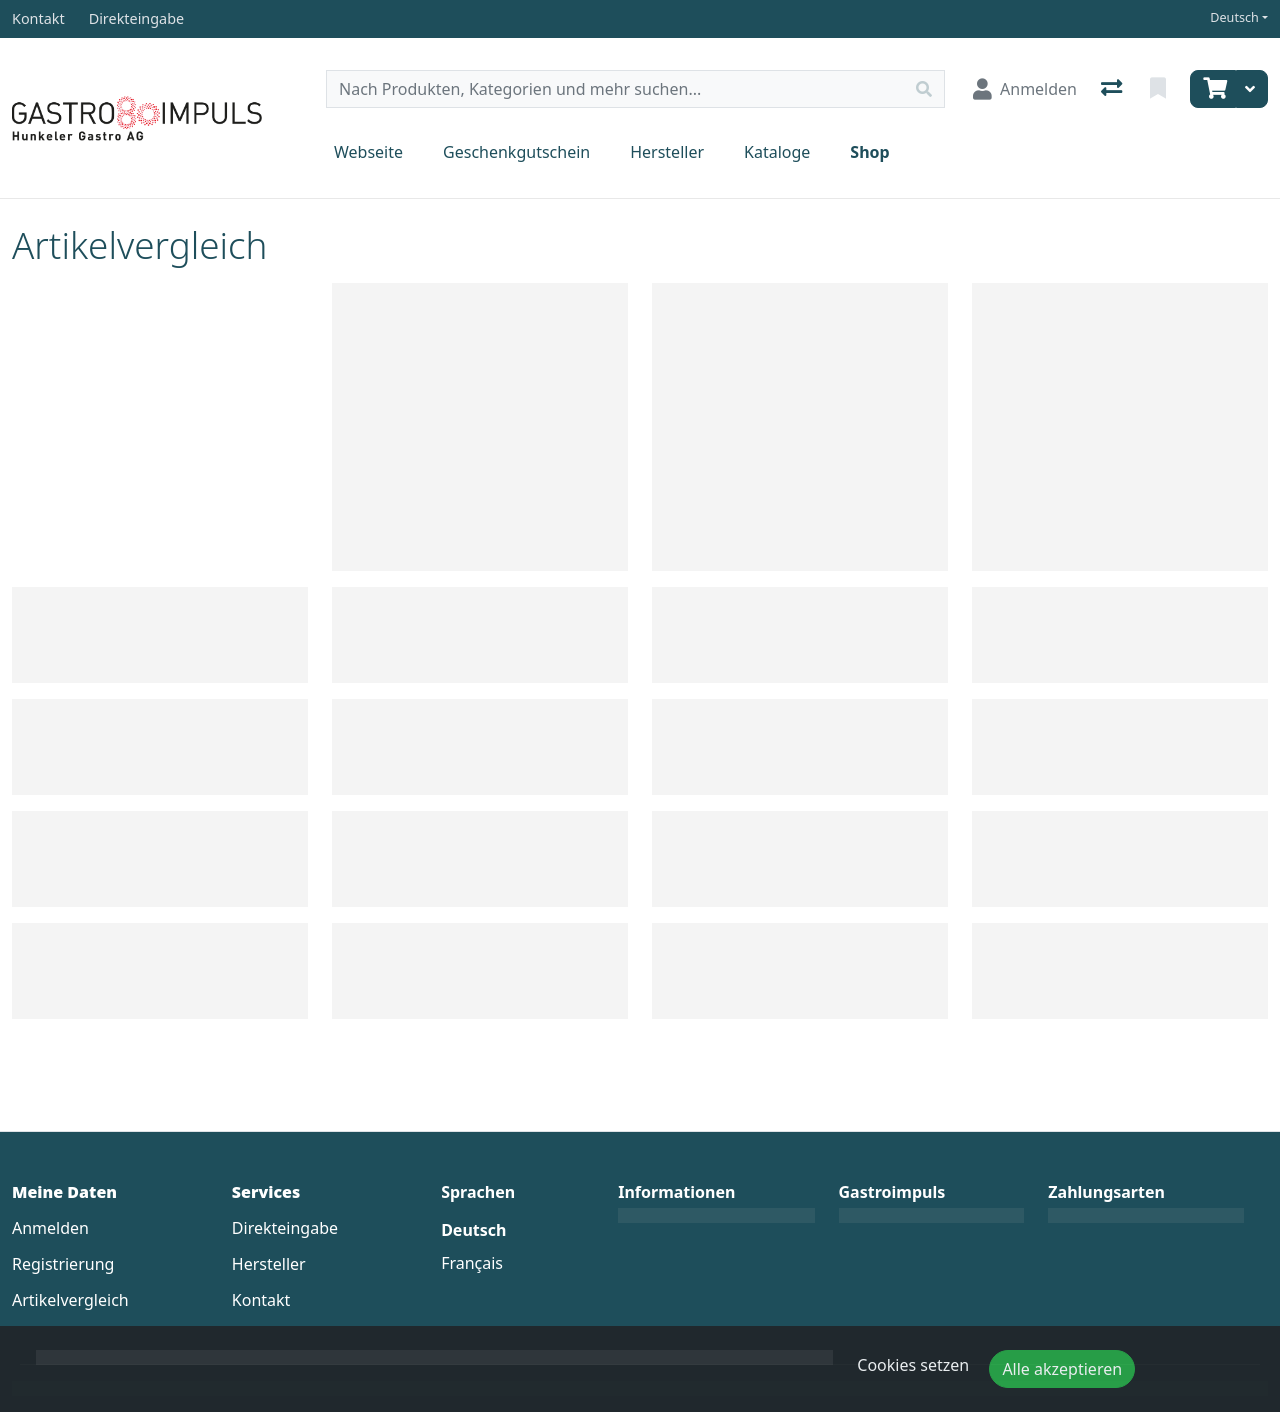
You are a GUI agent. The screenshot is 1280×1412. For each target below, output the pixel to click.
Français (472, 1263)
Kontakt (261, 1300)
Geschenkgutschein (516, 152)
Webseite (368, 152)
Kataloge (777, 152)
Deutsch (1234, 17)
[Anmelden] (1025, 89)
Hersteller (667, 152)
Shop (869, 152)
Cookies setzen (913, 1365)
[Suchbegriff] (615, 89)
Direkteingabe (285, 1228)
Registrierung (63, 1264)
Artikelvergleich (70, 1300)
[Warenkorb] (1213, 89)
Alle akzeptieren (1062, 1369)
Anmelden (50, 1228)
